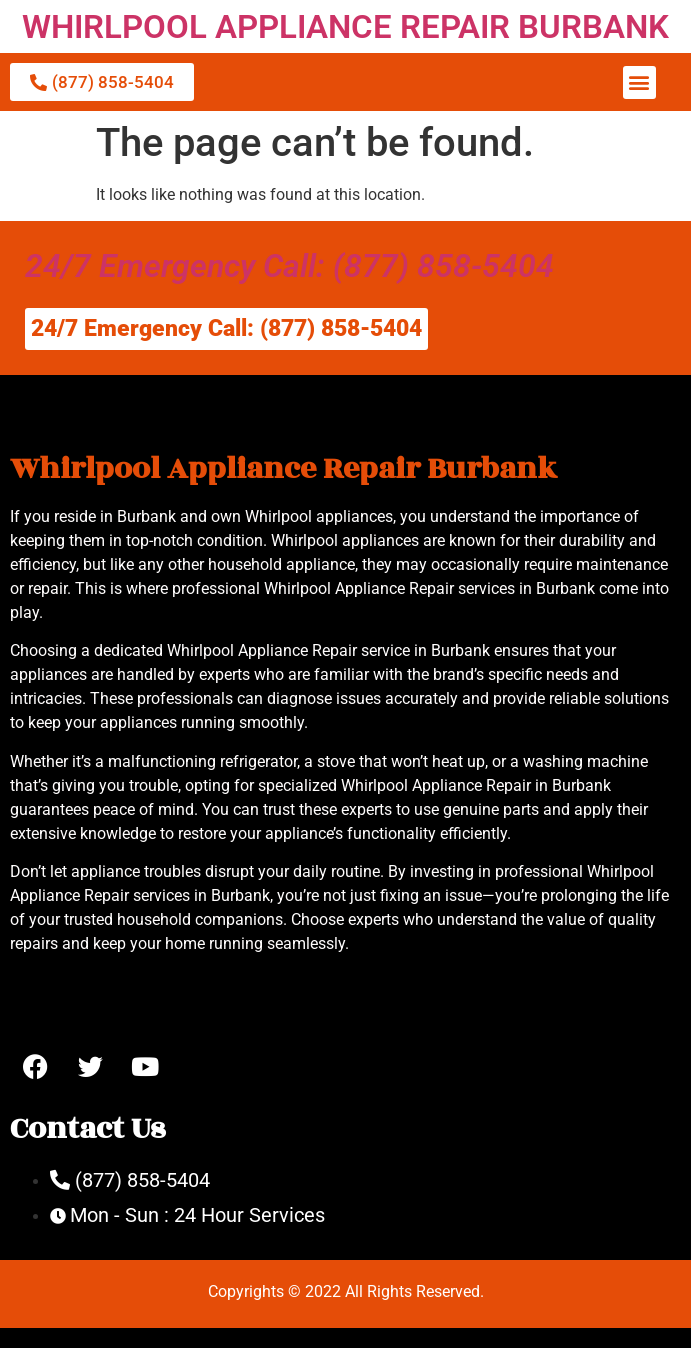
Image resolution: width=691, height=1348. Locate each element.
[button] (639, 82)
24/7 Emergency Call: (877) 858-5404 (289, 266)
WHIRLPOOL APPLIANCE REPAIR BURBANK (345, 26)
